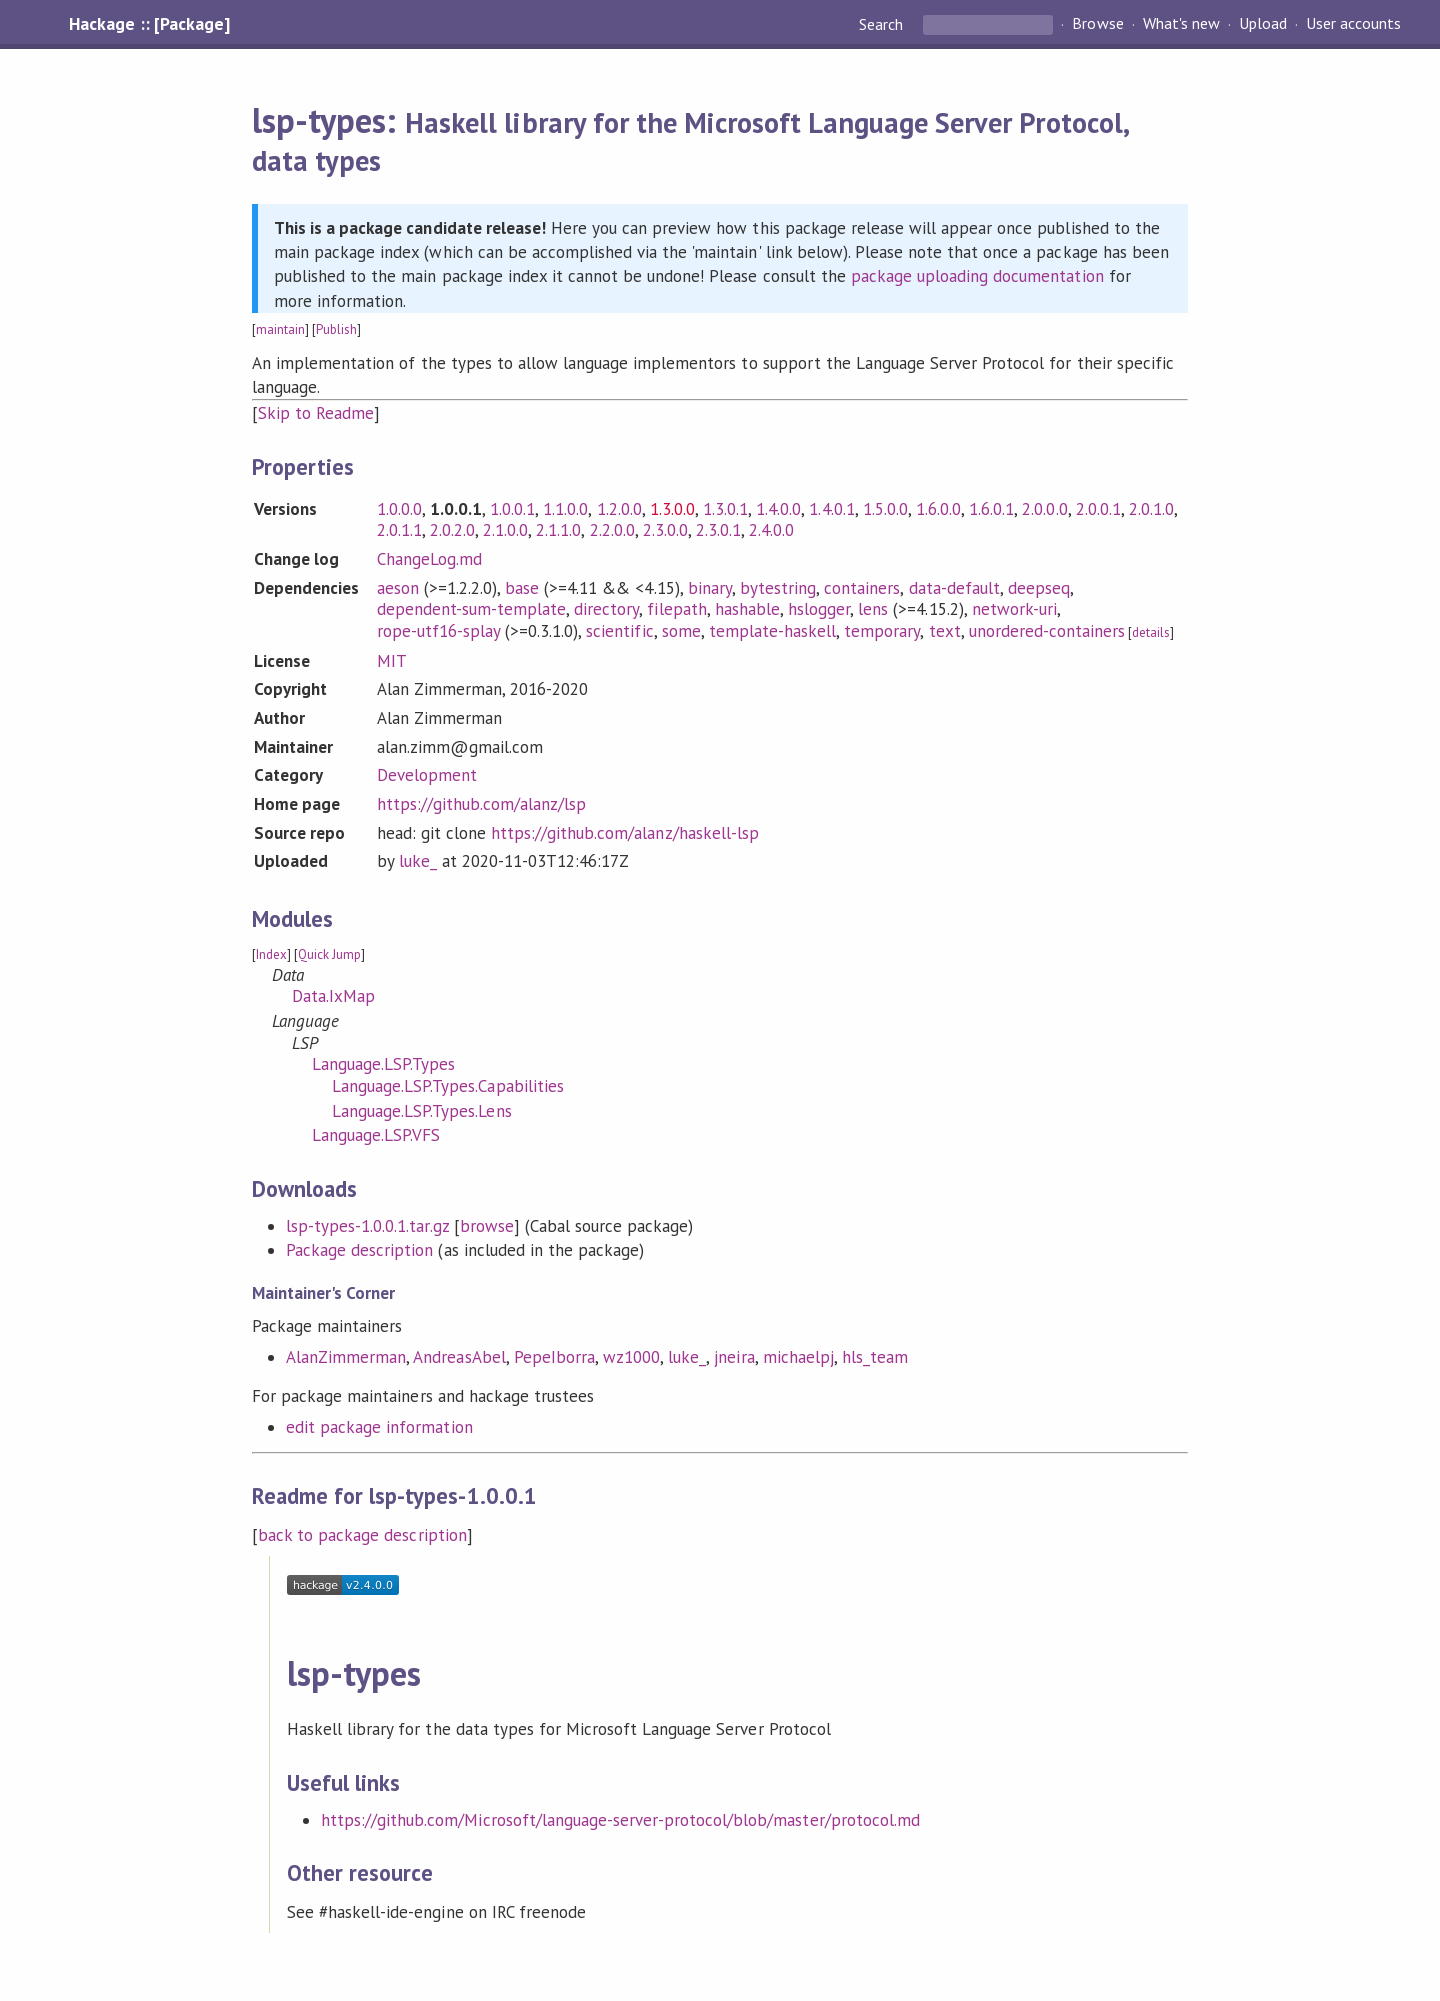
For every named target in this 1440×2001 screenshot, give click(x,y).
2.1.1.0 (558, 530)
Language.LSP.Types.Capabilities (448, 1086)
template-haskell (772, 631)
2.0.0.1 (1098, 509)
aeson (398, 588)
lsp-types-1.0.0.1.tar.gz (367, 1226)
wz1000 (631, 1357)
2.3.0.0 (665, 530)
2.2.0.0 (612, 530)
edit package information (379, 1427)
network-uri (1014, 609)
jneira (734, 1357)
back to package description (362, 1535)
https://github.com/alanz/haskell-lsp (625, 833)
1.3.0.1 (725, 509)
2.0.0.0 (1044, 509)
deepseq (1039, 588)
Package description (359, 1250)
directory (606, 609)
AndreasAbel (459, 1357)
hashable (747, 609)
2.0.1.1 (399, 530)
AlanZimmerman (346, 1357)
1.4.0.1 (831, 509)
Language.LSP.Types (383, 1064)
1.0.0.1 (512, 509)
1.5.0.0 (885, 509)
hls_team (875, 1357)
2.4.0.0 (771, 530)
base (522, 588)
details (1151, 632)
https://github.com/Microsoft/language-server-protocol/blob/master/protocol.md (620, 1820)
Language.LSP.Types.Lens (422, 1111)
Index (271, 954)
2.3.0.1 (718, 530)
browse (487, 1226)
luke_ (418, 861)
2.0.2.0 (452, 530)
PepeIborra (554, 1357)
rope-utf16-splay (438, 631)
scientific (619, 631)
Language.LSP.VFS (376, 1135)
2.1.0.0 (505, 530)
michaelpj (798, 1357)
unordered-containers (1047, 631)
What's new (1181, 24)
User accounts (1353, 24)
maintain (280, 329)
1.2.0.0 (619, 509)
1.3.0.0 (672, 509)
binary (710, 588)
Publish (336, 329)
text (945, 631)
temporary (882, 631)
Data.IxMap (333, 996)
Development (427, 775)
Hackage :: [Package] (149, 24)
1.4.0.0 (778, 509)
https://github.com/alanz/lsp (482, 804)
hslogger (819, 609)
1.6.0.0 (938, 509)
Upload (1263, 24)
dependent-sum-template (472, 609)
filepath (676, 609)
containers (862, 588)
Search (883, 24)
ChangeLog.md (429, 559)
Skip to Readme (316, 413)
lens (873, 609)
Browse (1097, 24)
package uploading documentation (977, 276)
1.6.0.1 (991, 509)
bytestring (778, 588)
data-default (954, 588)
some (681, 631)
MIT (392, 661)
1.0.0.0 (399, 509)
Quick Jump (329, 954)
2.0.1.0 (1151, 509)
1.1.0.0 (565, 509)
